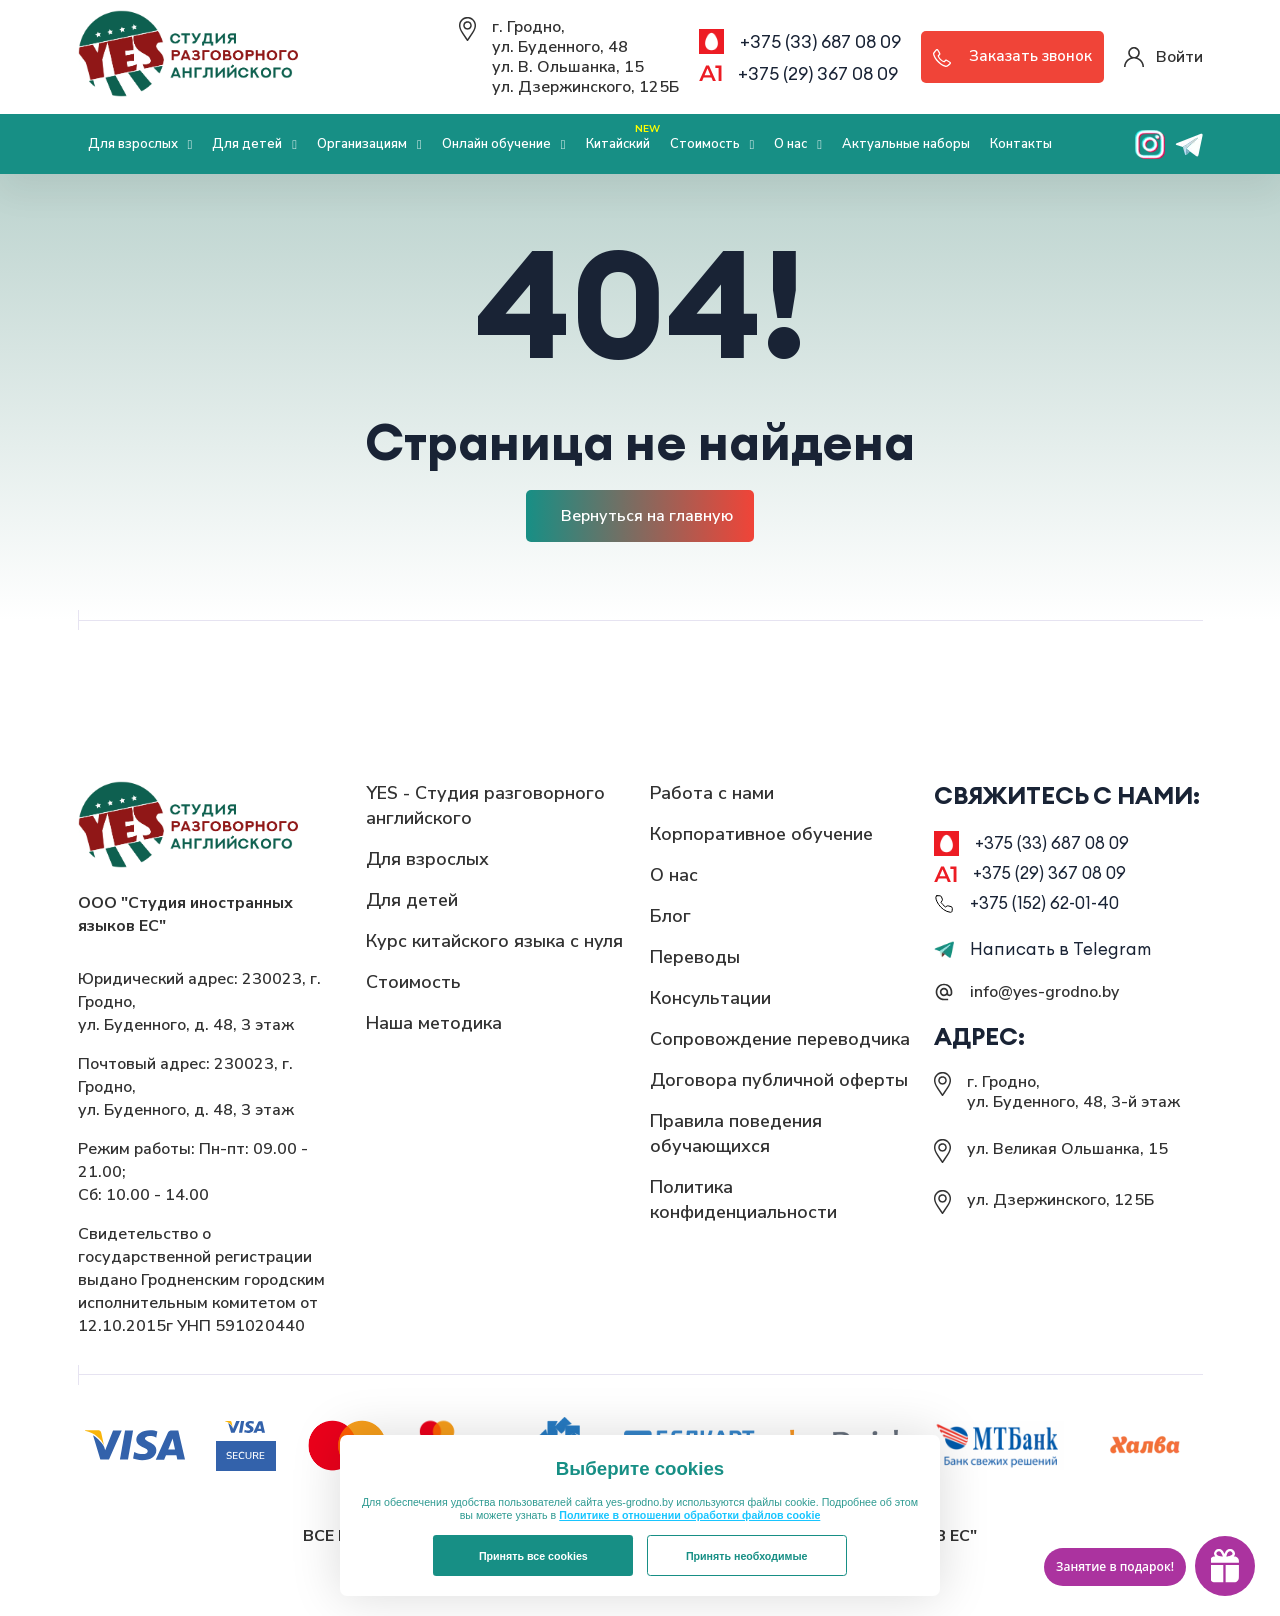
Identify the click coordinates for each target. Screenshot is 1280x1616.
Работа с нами (712, 793)
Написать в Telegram (1043, 955)
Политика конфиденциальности (743, 1199)
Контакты (1021, 144)
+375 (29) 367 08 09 (818, 73)
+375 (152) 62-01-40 (1049, 908)
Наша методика (434, 1023)
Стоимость (712, 144)
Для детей (254, 144)
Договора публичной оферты (779, 1080)
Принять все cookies (533, 1556)
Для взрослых (140, 144)
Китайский (623, 136)
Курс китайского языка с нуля (494, 941)
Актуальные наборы (906, 144)
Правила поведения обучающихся (736, 1133)
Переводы (695, 957)
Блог (670, 916)
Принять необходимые (747, 1556)
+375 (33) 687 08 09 (820, 41)
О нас (798, 144)
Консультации (710, 998)
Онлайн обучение (504, 144)
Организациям (369, 144)
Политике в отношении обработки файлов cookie (689, 1515)
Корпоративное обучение (761, 834)
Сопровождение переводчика (780, 1039)
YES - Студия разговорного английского (485, 805)
